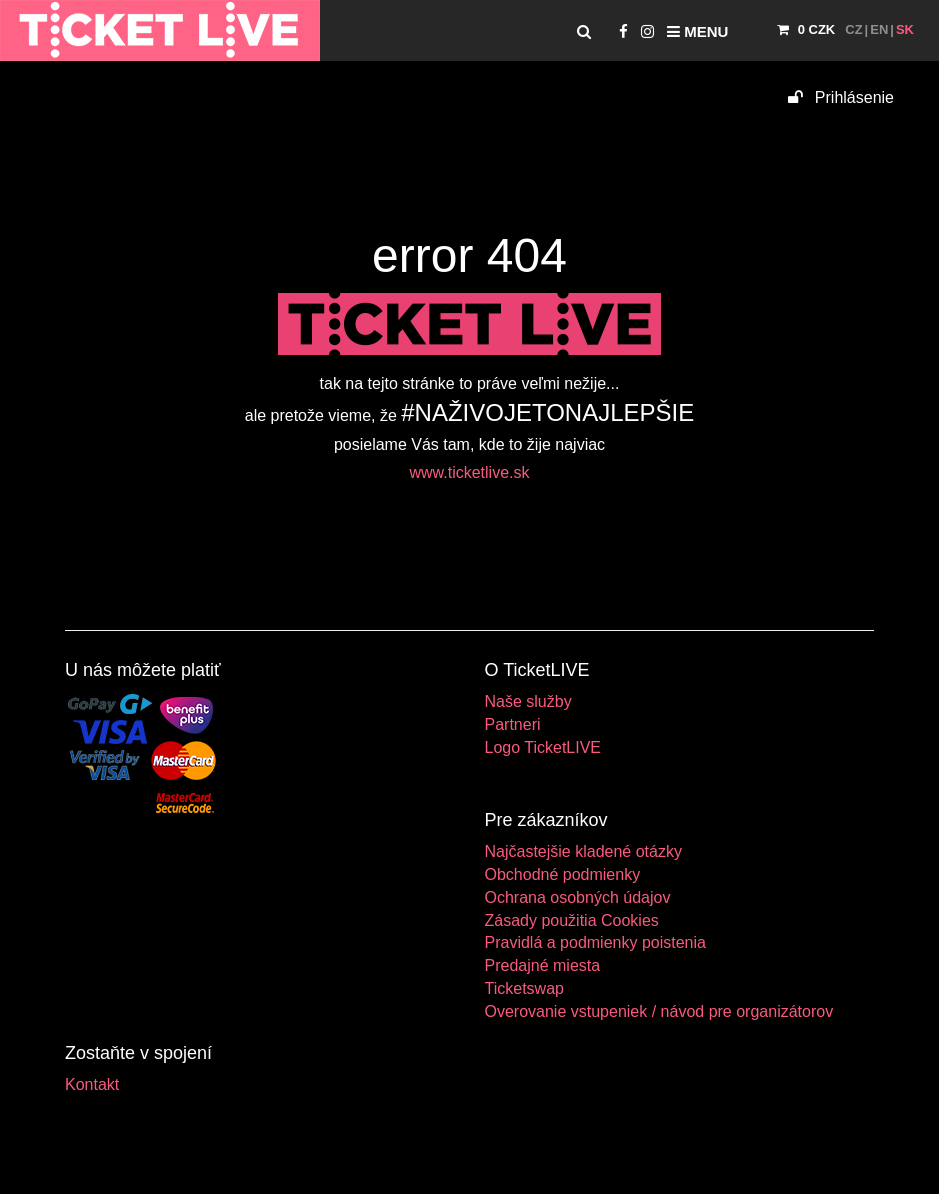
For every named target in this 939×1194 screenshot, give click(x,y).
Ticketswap (524, 988)
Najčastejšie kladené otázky (583, 851)
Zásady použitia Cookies (572, 920)
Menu (697, 31)
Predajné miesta (543, 965)
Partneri (513, 724)
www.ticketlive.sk (469, 472)
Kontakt (92, 1084)
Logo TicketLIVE (543, 747)
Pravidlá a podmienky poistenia (595, 942)
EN (879, 29)
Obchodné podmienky (563, 874)
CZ (853, 29)
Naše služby (528, 701)
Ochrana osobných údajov (578, 897)
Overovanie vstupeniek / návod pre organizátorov (659, 1011)
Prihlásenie (841, 97)
